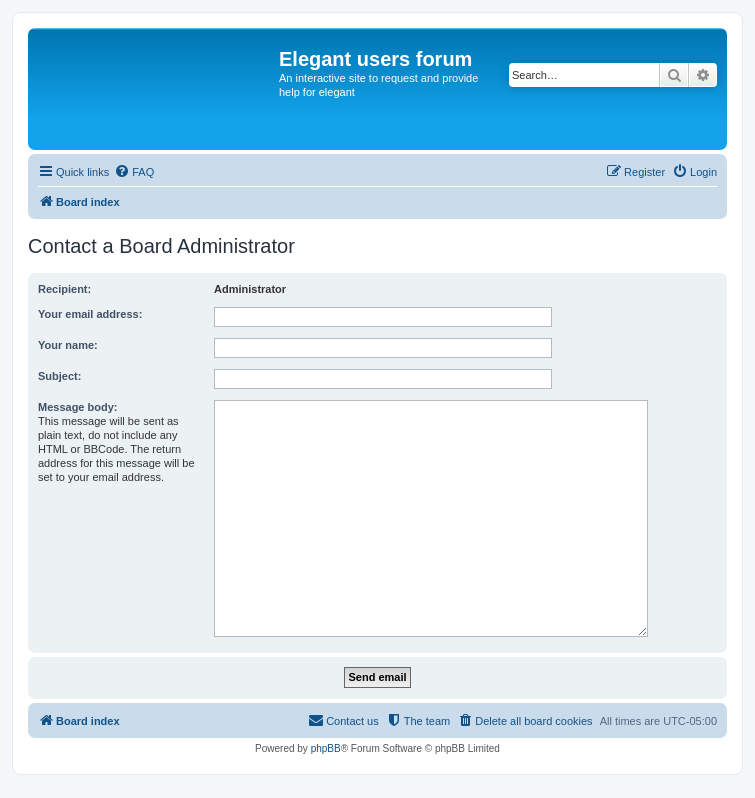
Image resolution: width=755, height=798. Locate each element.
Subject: (59, 376)
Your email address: (90, 314)
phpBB (326, 748)
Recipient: (64, 289)
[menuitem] (134, 172)
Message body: (77, 407)
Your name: (68, 345)
